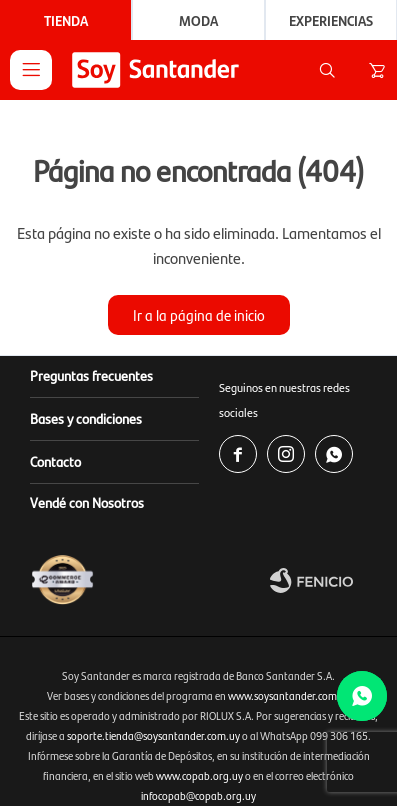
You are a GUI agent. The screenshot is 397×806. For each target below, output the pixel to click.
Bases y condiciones (86, 418)
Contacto (55, 461)
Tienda (66, 20)
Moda (198, 20)
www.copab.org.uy (199, 775)
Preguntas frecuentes (91, 375)
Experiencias (331, 20)
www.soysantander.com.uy (289, 695)
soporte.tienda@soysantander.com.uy (153, 735)
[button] (327, 70)
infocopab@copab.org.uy (198, 795)
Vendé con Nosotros (87, 502)
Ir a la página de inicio (199, 314)
